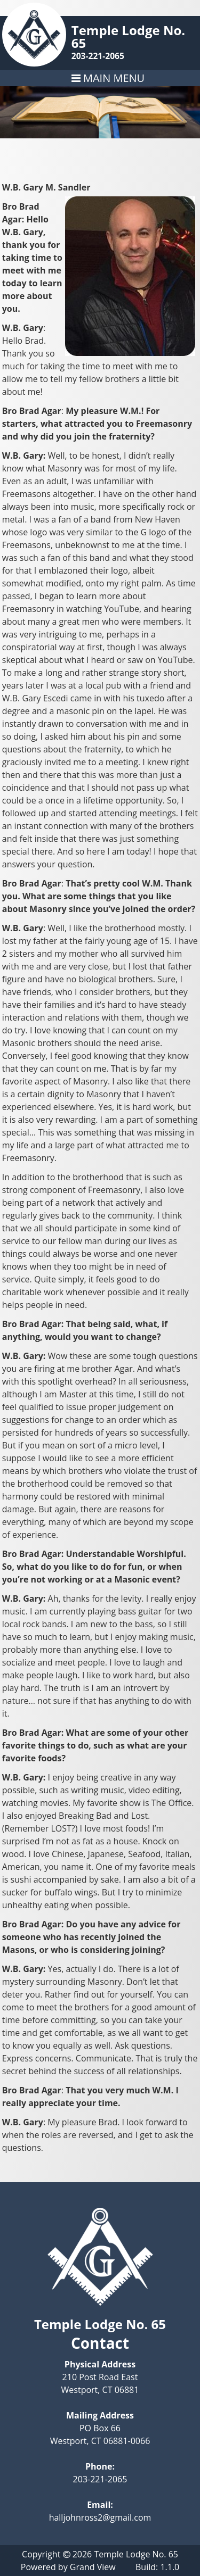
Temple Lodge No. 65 (128, 36)
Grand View (93, 2567)
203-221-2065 (97, 56)
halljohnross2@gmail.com (100, 2517)
